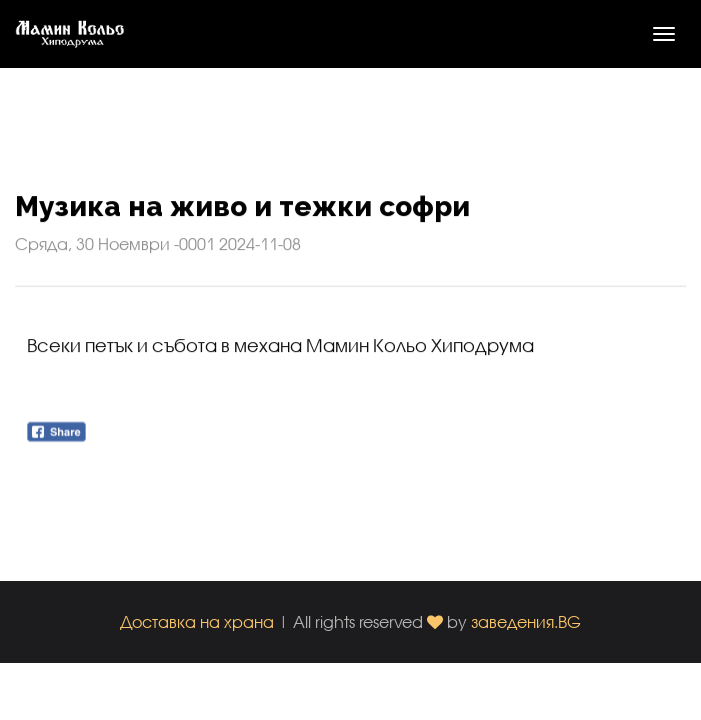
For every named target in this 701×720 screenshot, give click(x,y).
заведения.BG (526, 621)
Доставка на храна (197, 621)
